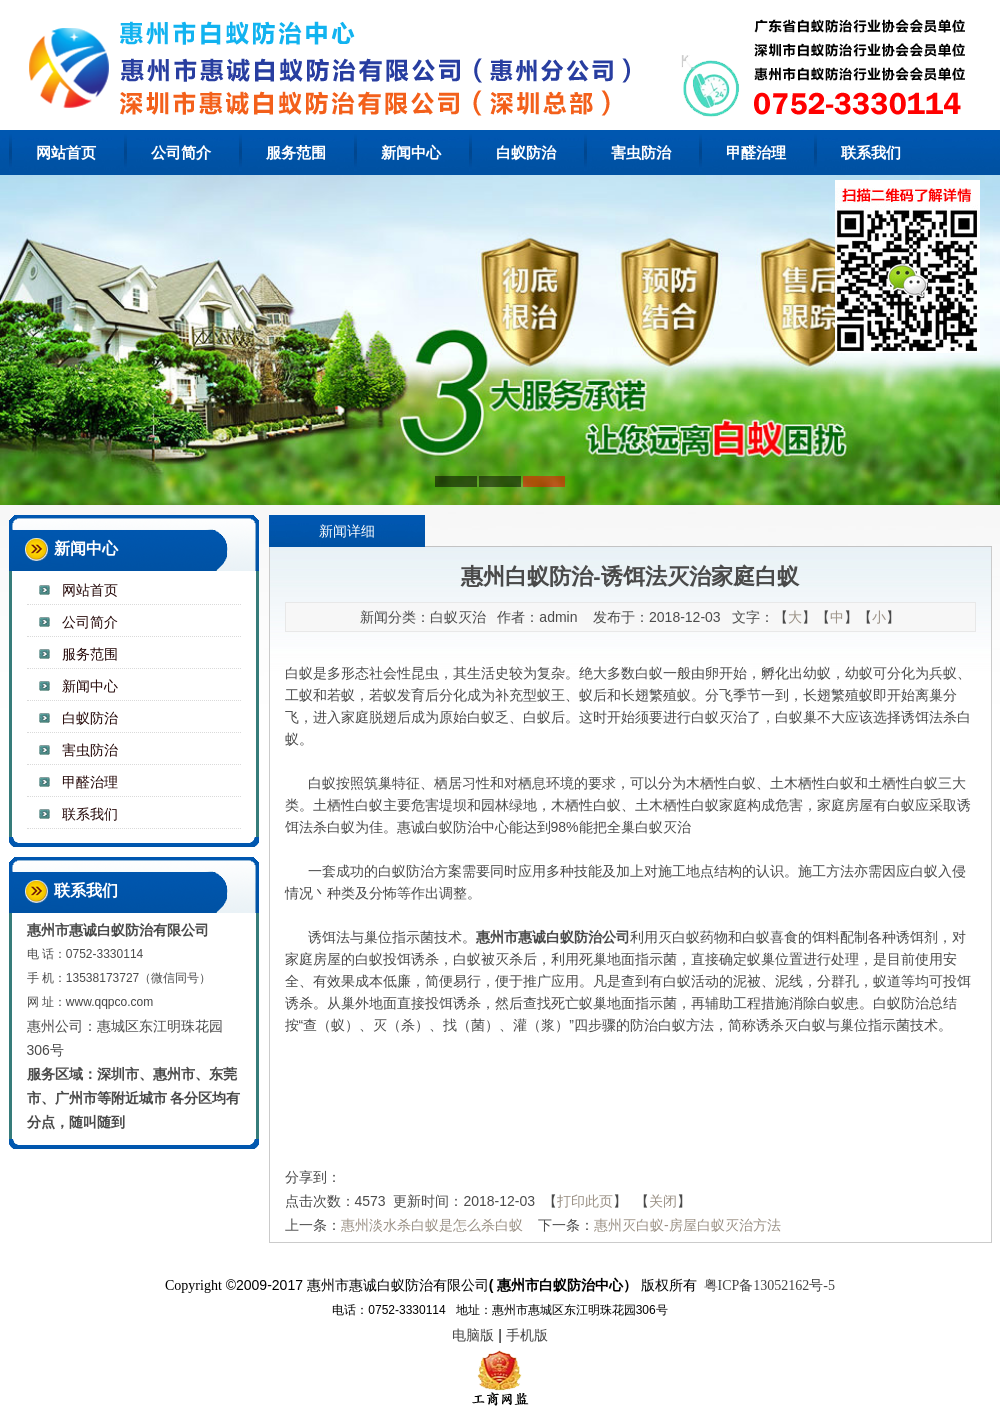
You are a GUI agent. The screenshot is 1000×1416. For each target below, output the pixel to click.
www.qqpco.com (109, 1002)
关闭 (663, 1201)
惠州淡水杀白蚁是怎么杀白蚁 (432, 1225)
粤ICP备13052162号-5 (769, 1285)
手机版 (527, 1335)
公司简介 (181, 152)
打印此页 (585, 1201)
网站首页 (66, 152)
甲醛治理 (756, 152)
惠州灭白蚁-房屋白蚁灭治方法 (687, 1225)
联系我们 (871, 152)
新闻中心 (411, 152)
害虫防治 (641, 152)
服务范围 (296, 152)
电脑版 (473, 1335)
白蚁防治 (526, 152)
